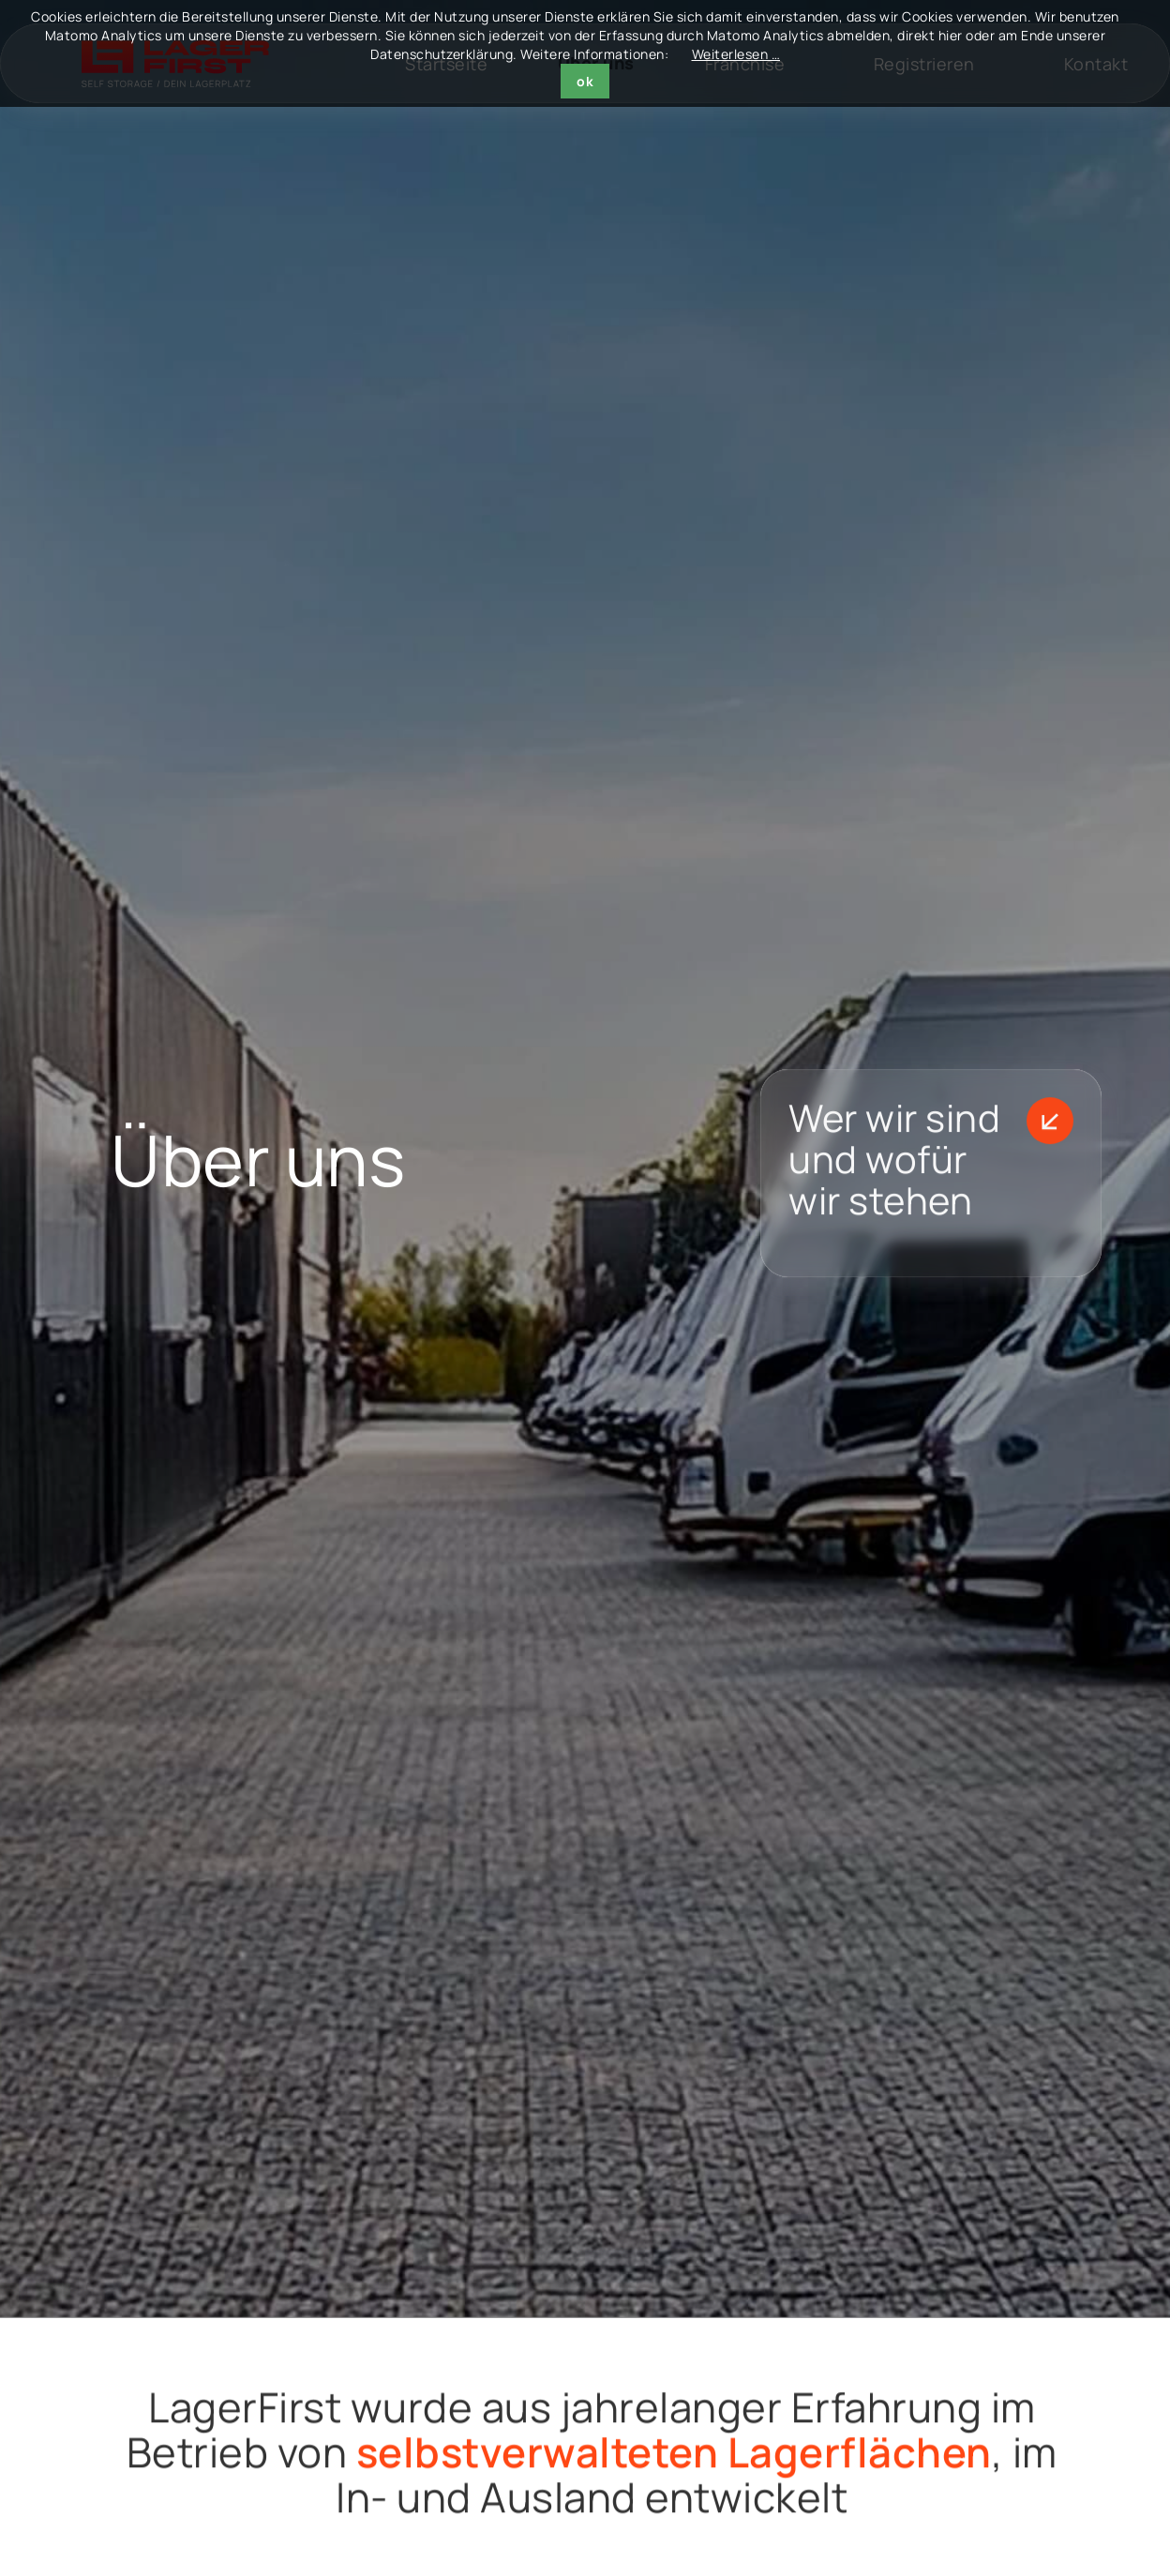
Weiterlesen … (736, 54)
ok (585, 81)
